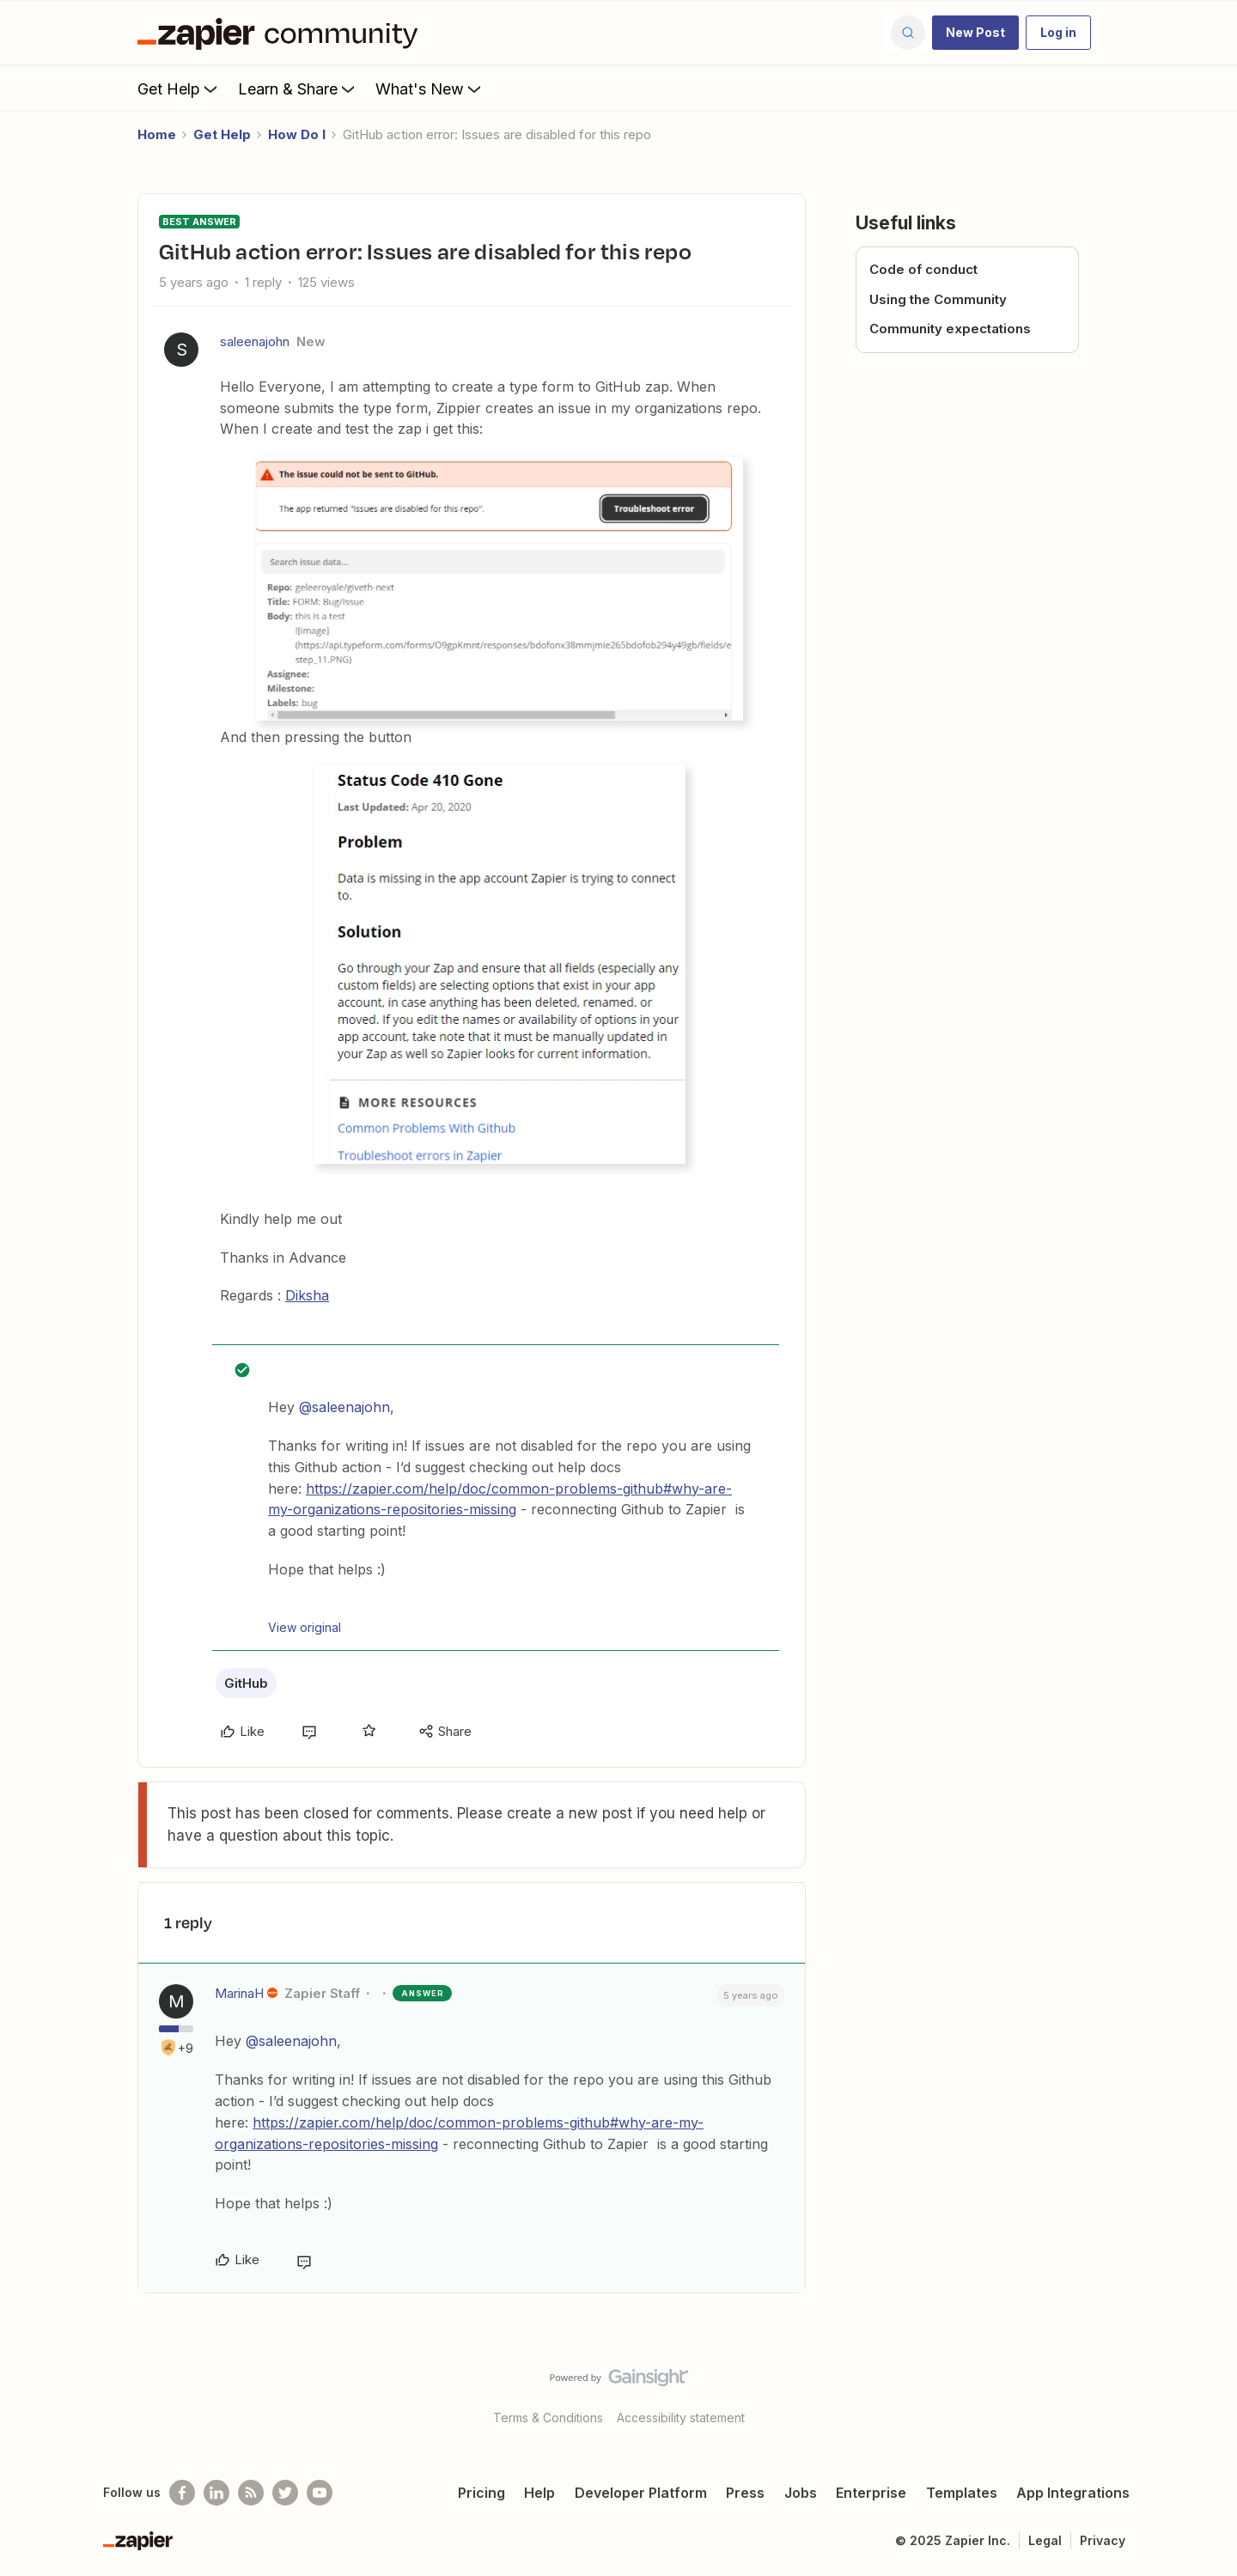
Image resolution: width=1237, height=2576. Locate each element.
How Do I (297, 134)
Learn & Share (298, 88)
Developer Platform (641, 2492)
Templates (961, 2492)
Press (745, 2492)
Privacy (1102, 2540)
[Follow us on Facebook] (182, 2493)
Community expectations (950, 328)
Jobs (800, 2492)
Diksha (307, 1295)
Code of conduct (923, 269)
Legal (1045, 2540)
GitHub (246, 1683)
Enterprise (871, 2492)
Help (539, 2492)
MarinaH (239, 1993)
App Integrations (1073, 2492)
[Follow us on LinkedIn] (216, 2493)
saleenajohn (254, 341)
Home (156, 134)
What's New (429, 88)
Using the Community (938, 299)
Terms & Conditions (548, 2417)
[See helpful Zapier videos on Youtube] (319, 2493)
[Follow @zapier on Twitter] (285, 2493)
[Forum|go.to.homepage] (281, 32)
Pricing (481, 2492)
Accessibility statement (681, 2417)
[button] (975, 32)
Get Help (179, 88)
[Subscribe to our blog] (251, 2493)
